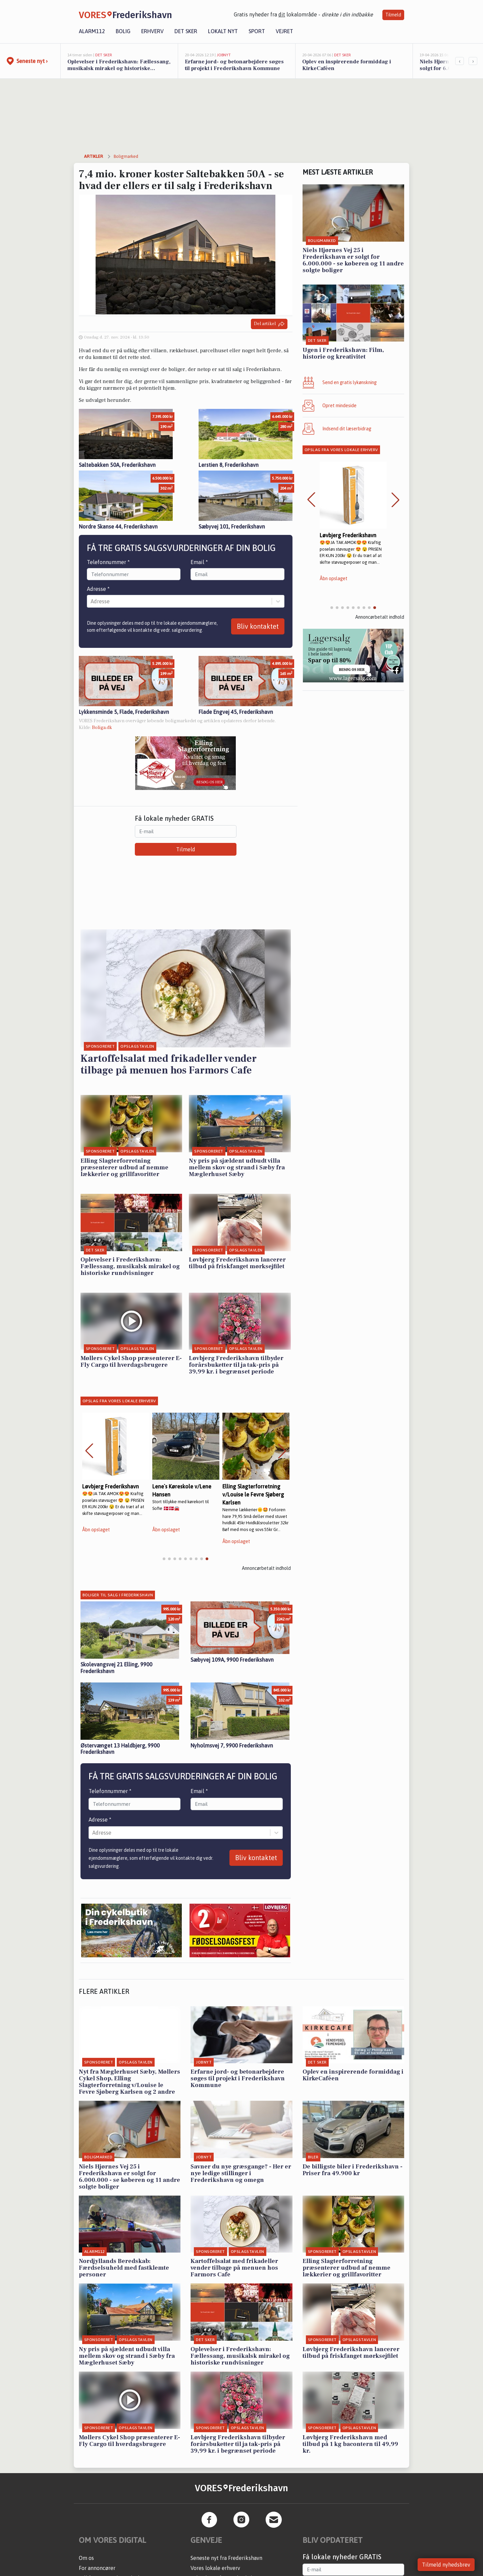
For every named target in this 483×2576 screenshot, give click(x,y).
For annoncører (97, 2568)
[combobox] (91, 601)
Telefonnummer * (108, 562)
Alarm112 (92, 31)
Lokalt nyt (223, 31)
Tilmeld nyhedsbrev (446, 2565)
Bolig (123, 31)
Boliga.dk (102, 728)
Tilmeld (393, 14)
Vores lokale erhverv (215, 2568)
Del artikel (269, 324)
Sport (257, 31)
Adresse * (98, 589)
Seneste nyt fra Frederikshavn (226, 2558)
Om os (86, 2558)
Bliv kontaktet (258, 626)
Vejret (284, 31)
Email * (199, 562)
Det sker (185, 31)
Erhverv (152, 31)
